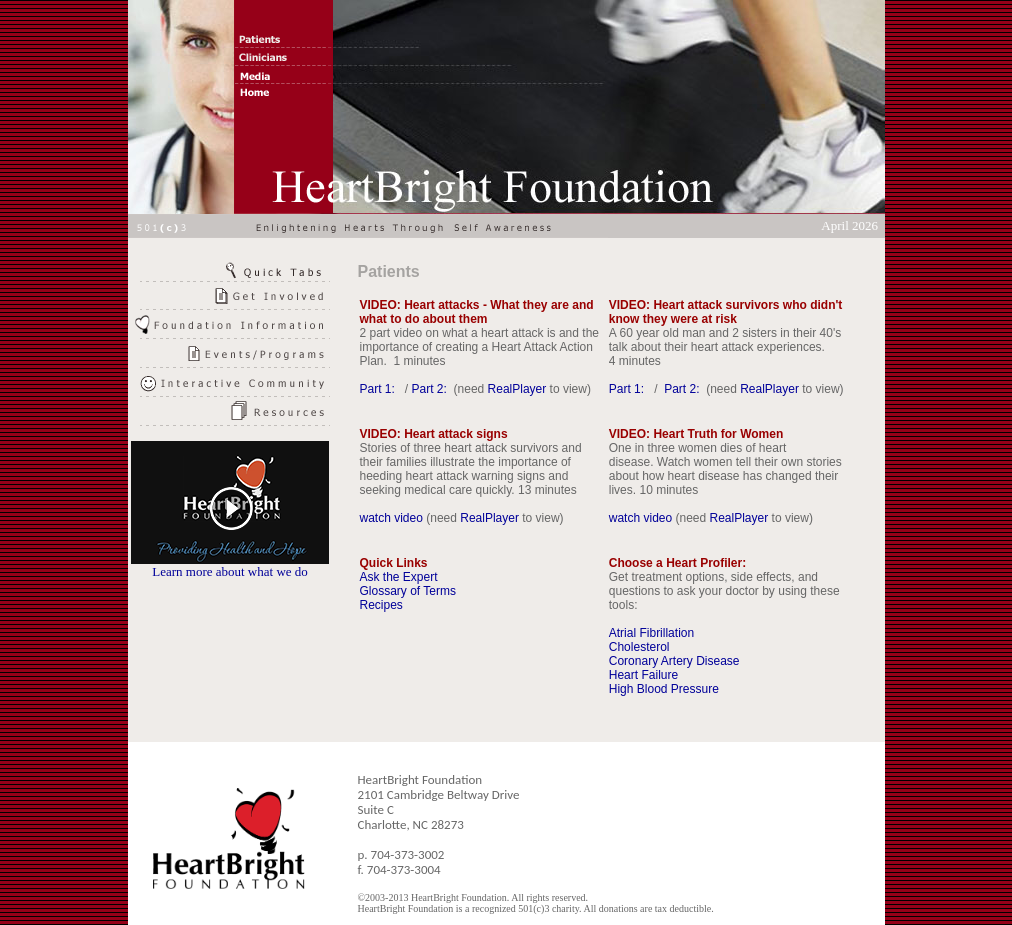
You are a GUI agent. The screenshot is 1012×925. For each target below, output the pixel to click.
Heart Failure (643, 675)
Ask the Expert (399, 577)
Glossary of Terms (408, 591)
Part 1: (379, 389)
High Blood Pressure (664, 689)
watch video (391, 518)
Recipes (381, 605)
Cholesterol (639, 647)
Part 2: (431, 389)
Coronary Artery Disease (674, 661)
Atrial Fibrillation (651, 633)
